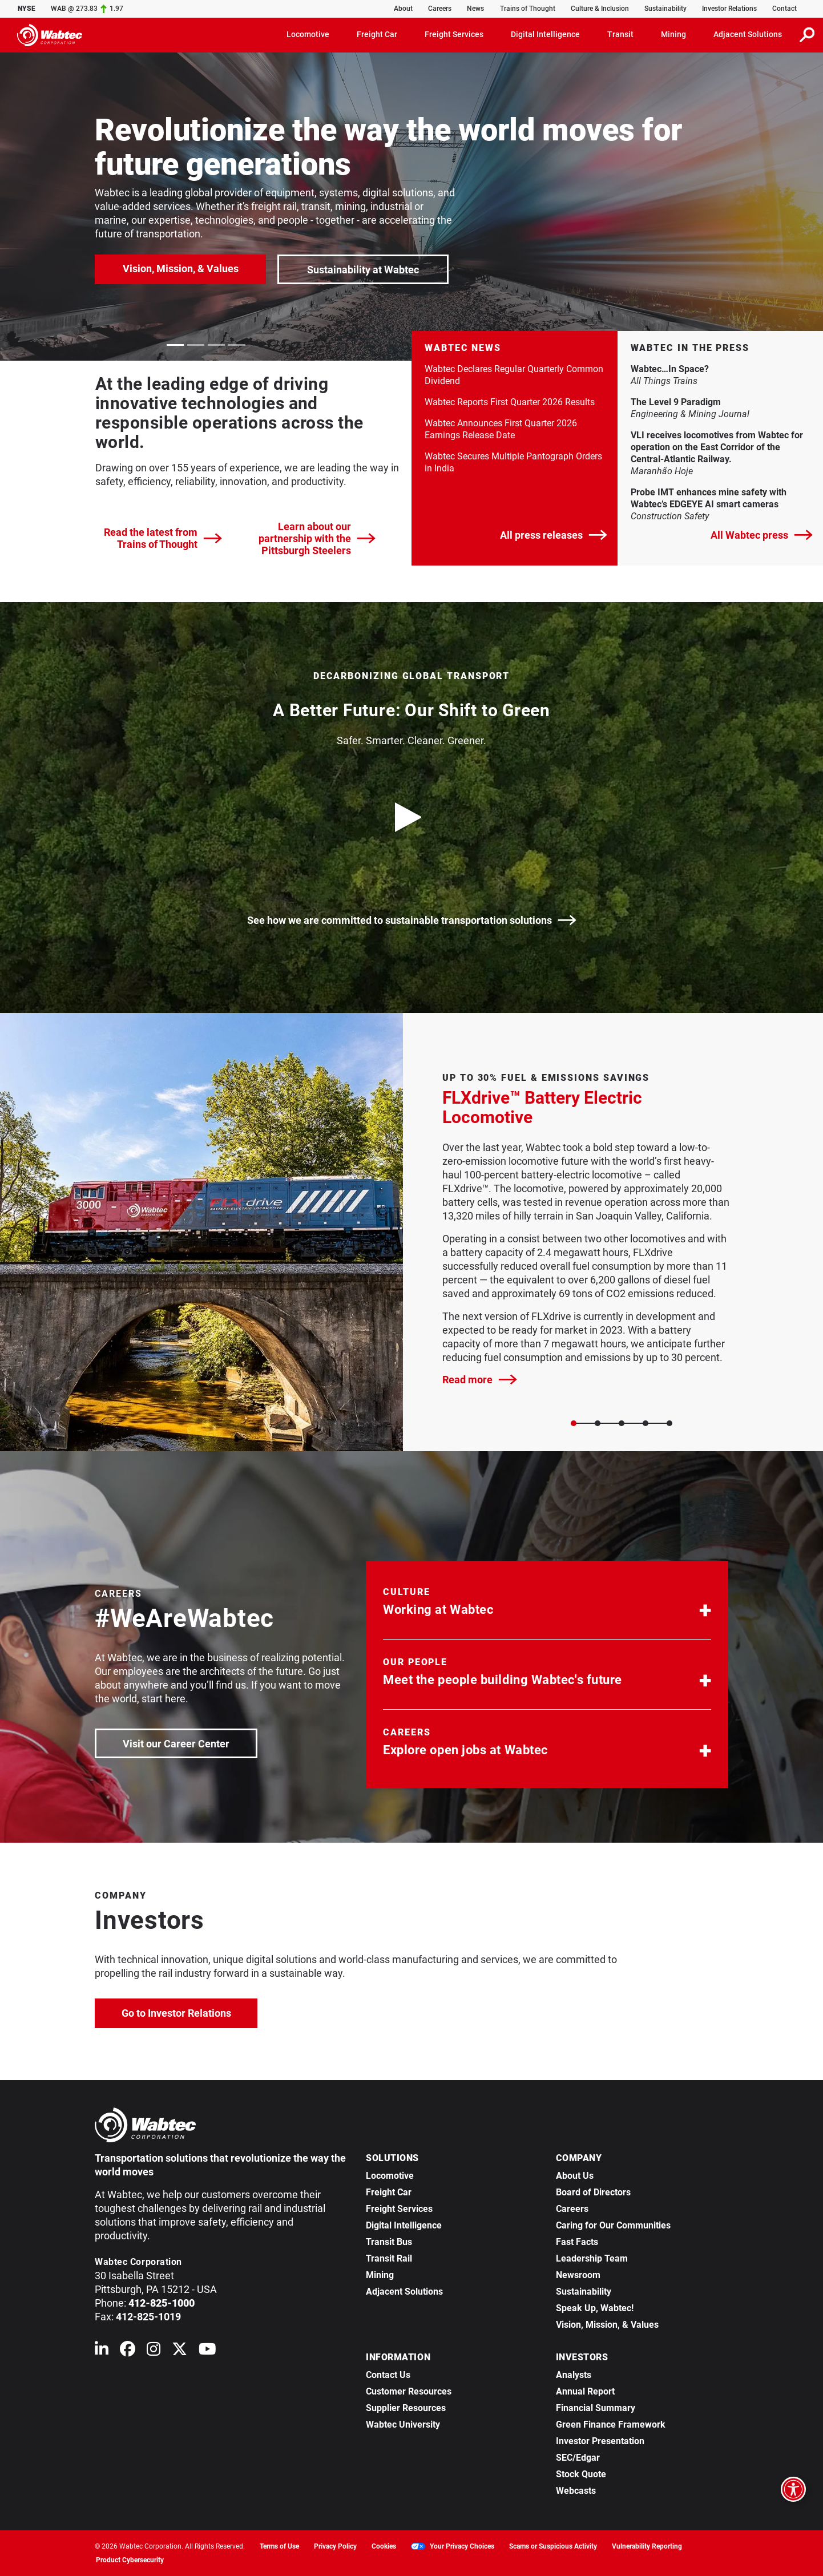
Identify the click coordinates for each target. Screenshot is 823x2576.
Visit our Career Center (189, 1742)
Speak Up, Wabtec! (595, 2308)
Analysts (573, 2374)
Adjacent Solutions (404, 2291)
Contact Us (388, 2374)
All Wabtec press (762, 535)
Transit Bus (389, 2241)
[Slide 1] (597, 1423)
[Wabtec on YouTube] (207, 2351)
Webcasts (576, 2490)
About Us (575, 2175)
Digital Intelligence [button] (545, 34)
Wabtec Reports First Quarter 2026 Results (510, 402)
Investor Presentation (600, 2441)
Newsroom (578, 2275)
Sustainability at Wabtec (363, 270)
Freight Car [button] (377, 34)
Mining (380, 2275)
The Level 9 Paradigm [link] (717, 401)
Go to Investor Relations (190, 2012)
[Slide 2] (621, 1423)
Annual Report (585, 2391)
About (403, 9)
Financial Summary (595, 2408)
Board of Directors (593, 2192)
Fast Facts (577, 2241)
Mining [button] (673, 34)
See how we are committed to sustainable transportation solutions (411, 920)
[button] (547, 1604)
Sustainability (665, 9)
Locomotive (390, 2175)
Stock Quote (581, 2474)
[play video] (411, 817)
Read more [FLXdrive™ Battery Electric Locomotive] (479, 1380)
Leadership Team (592, 2258)
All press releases (553, 535)
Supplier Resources (406, 2408)
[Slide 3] (645, 1423)
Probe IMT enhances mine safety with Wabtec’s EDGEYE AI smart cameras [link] (720, 498)
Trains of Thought (527, 9)
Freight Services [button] (454, 34)
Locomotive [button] (308, 34)
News (475, 9)
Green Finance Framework (610, 2424)
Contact (784, 9)
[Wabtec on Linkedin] (101, 2351)
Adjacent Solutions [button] (747, 34)
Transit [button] (620, 34)
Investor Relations (729, 9)
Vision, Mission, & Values (181, 268)
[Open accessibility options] (793, 2489)
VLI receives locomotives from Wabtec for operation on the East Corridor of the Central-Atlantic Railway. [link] (720, 447)
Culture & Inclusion (600, 9)
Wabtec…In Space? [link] (711, 368)
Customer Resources (408, 2391)
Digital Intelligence (404, 2225)
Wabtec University (403, 2424)
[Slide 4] (669, 1423)
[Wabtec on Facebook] (127, 2351)
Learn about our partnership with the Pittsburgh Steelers (317, 538)
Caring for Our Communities (613, 2225)
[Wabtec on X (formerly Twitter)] (179, 2351)
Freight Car (389, 2192)
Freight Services (399, 2208)
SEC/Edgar (578, 2457)
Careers (439, 9)
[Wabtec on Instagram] (153, 2351)
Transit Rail (389, 2258)
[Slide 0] (573, 1423)
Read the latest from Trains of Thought (163, 538)
